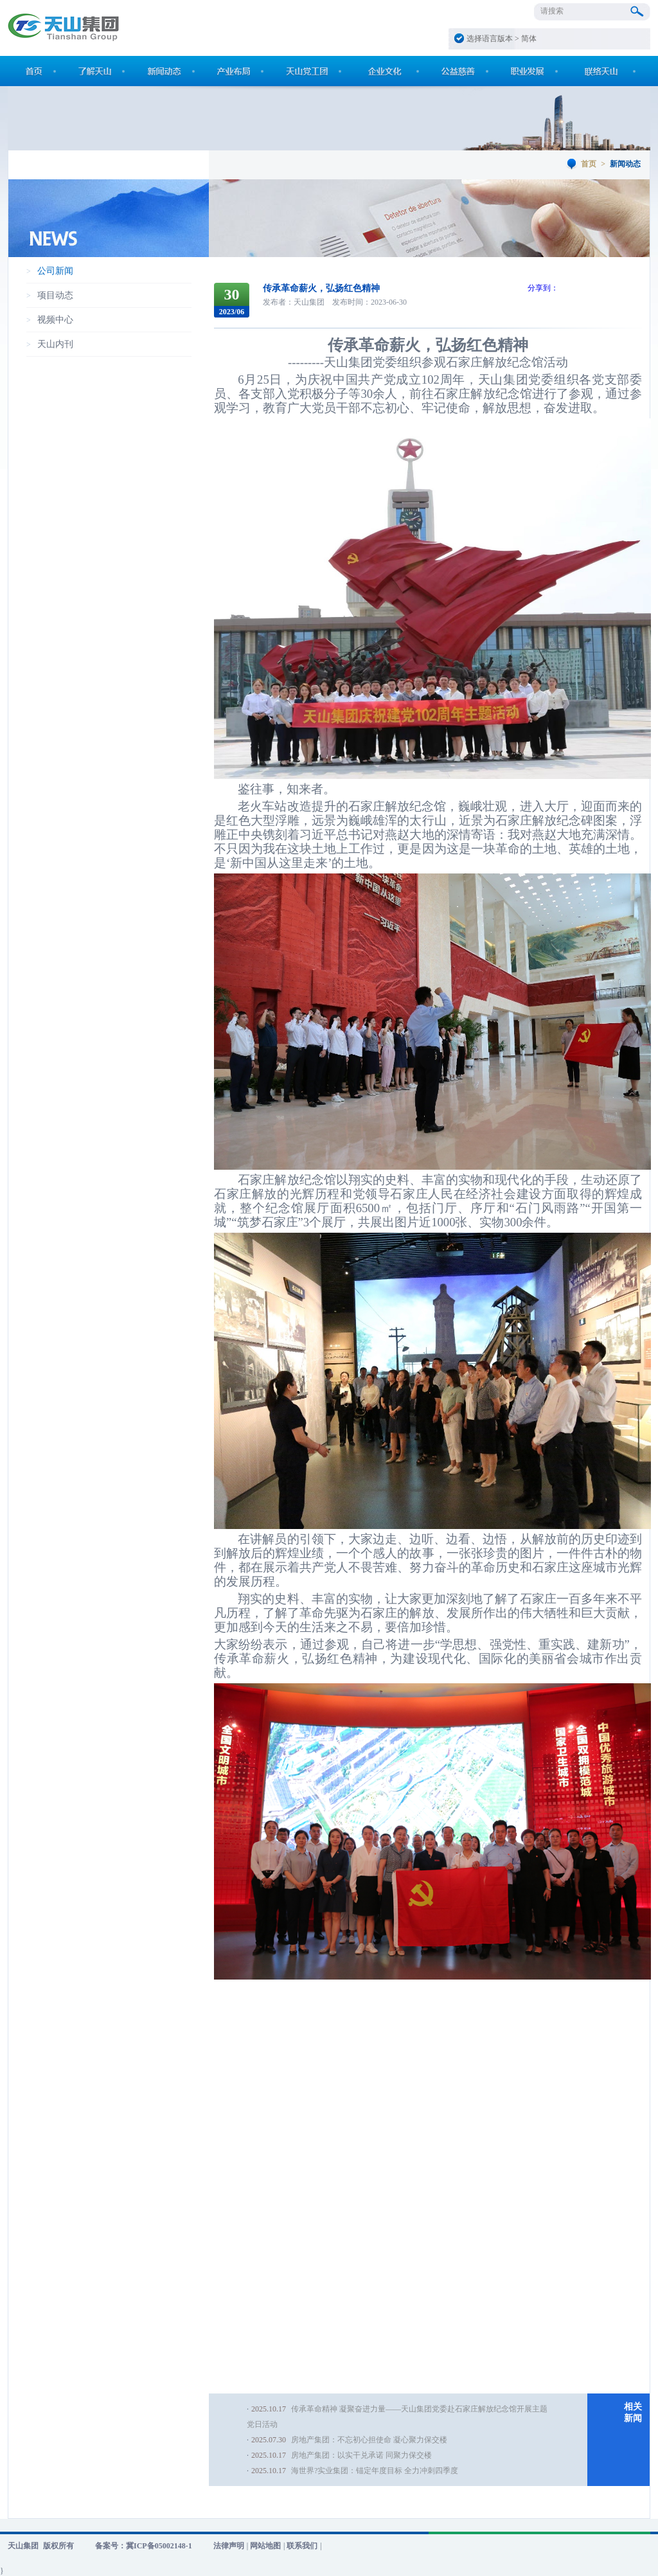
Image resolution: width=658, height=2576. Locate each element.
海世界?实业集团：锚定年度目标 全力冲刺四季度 (374, 2470)
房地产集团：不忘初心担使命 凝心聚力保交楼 (369, 2439)
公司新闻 (55, 271)
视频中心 (55, 320)
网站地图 (265, 2545)
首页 (588, 163)
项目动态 (55, 295)
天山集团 (23, 2545)
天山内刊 (55, 344)
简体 (529, 38)
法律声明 (228, 2545)
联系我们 (302, 2545)
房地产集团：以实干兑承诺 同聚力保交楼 (361, 2455)
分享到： (543, 287)
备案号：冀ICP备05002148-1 (143, 2545)
